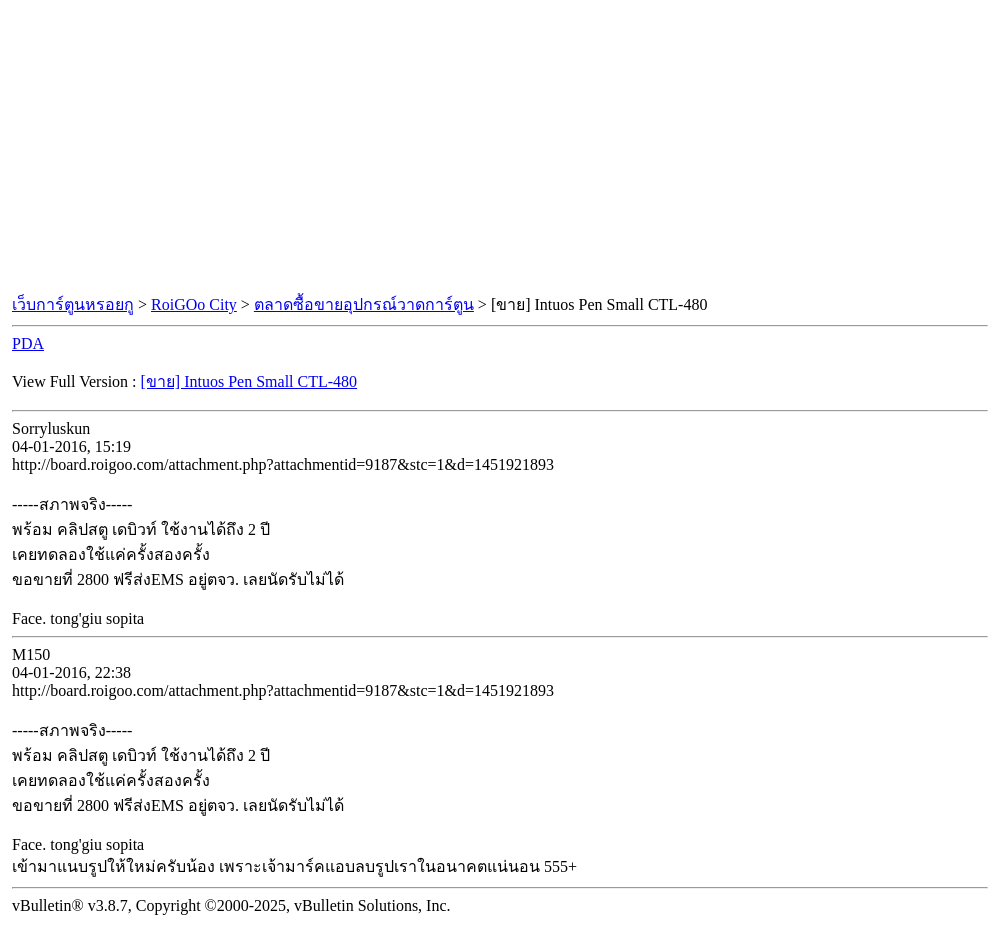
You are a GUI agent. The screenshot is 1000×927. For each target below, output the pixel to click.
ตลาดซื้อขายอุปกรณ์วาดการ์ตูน (364, 304)
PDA (28, 343)
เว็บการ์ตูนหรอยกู (73, 304)
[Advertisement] (500, 148)
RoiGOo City (194, 304)
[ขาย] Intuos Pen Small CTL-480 (249, 381)
